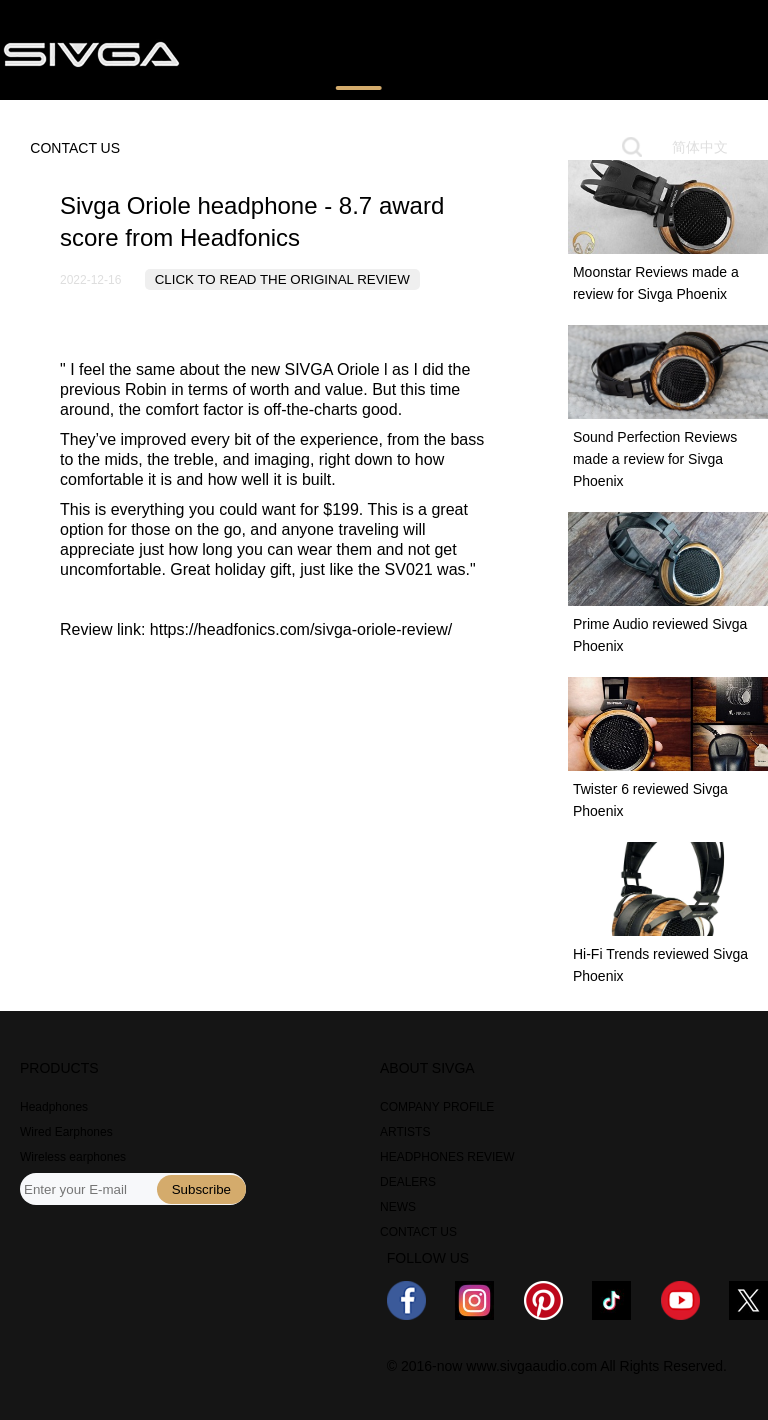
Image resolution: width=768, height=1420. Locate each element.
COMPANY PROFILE (437, 1107)
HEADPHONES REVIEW (447, 1157)
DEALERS (408, 1182)
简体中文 (700, 147)
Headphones (54, 1107)
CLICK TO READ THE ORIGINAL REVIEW (282, 279)
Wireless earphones (73, 1157)
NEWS (590, 53)
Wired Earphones (66, 1132)
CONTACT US (75, 148)
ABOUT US (681, 53)
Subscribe (201, 1189)
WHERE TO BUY (480, 53)
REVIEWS (358, 53)
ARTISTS (405, 1132)
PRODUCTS (251, 53)
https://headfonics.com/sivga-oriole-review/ (301, 629)
